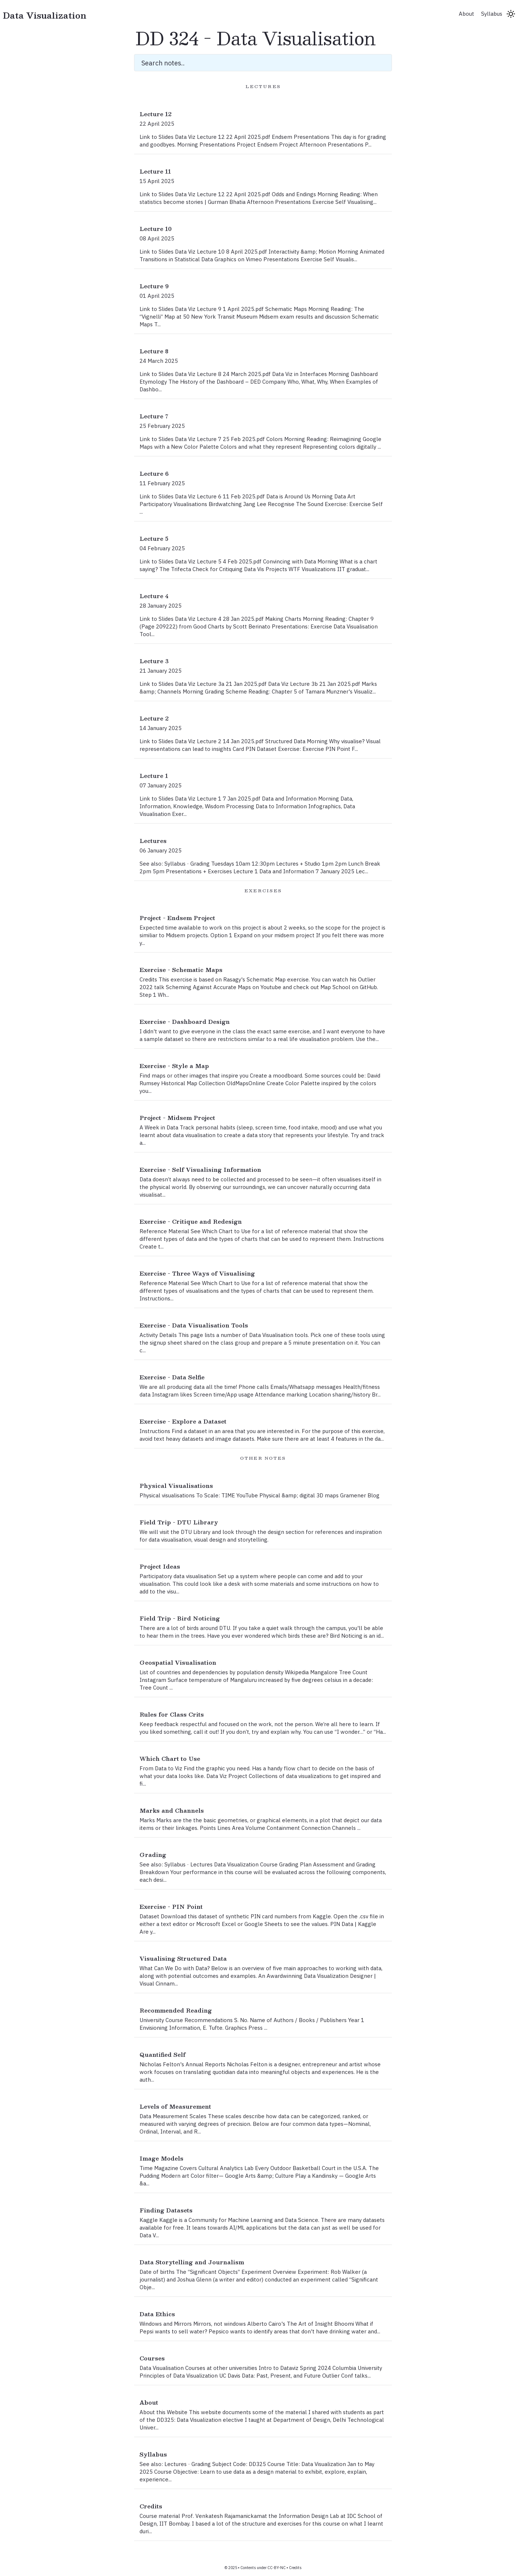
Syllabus (491, 13)
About (466, 13)
